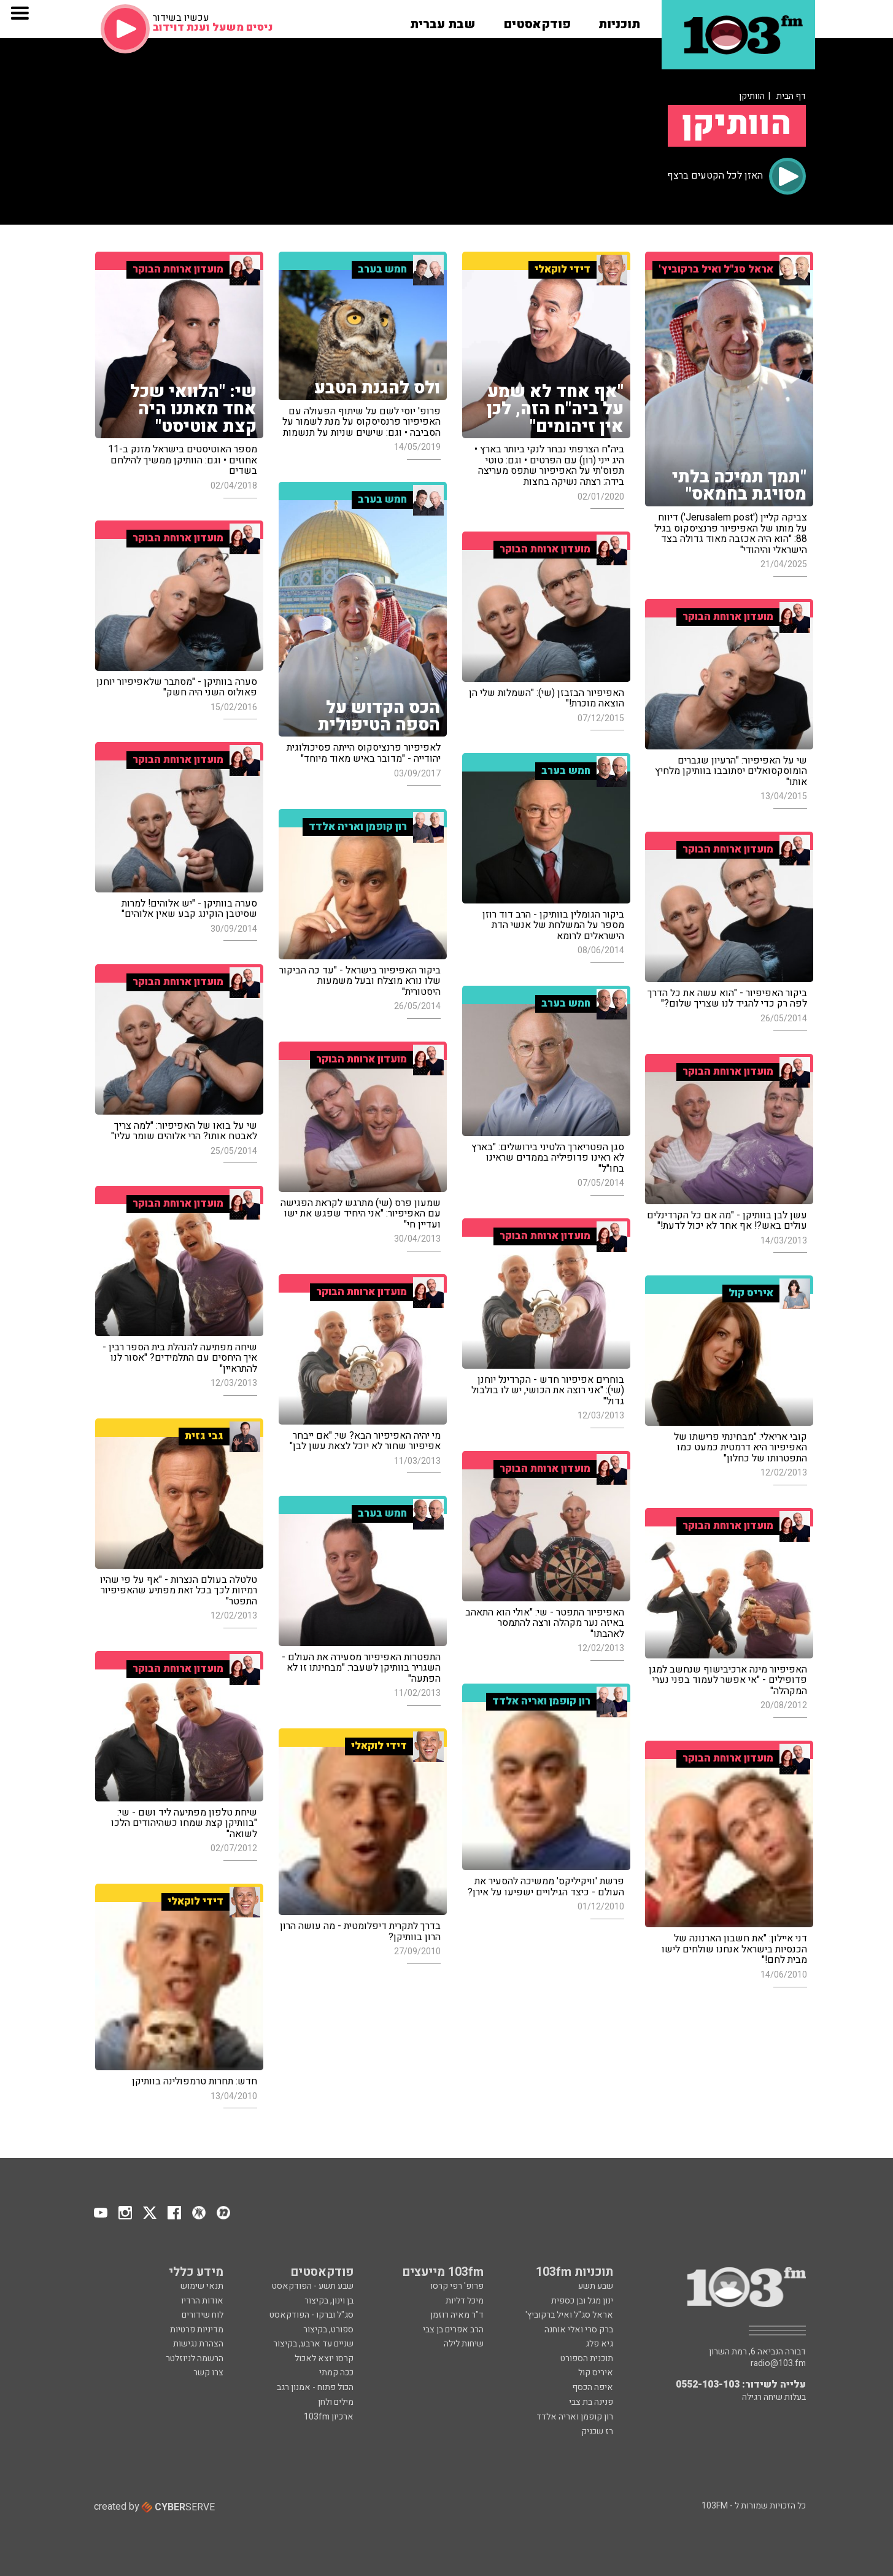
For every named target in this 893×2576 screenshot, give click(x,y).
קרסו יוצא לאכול (324, 2358)
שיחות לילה (464, 2343)
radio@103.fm (778, 2363)
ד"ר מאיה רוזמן (457, 2314)
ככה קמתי (336, 2372)
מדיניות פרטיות (196, 2329)
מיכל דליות (465, 2300)
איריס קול (595, 2372)
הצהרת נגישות (198, 2343)
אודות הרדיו (202, 2300)
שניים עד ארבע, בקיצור (313, 2343)
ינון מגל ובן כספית (582, 2300)
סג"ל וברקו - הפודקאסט (311, 2314)
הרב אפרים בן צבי (453, 2329)
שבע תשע (595, 2286)
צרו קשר (208, 2372)
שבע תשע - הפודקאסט (313, 2286)
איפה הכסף (592, 2387)
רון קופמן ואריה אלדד (574, 2416)
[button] (619, 20)
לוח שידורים (202, 2314)
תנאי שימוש (201, 2286)
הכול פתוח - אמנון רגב (315, 2387)
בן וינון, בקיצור (329, 2300)
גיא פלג (599, 2343)
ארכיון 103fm (329, 2416)
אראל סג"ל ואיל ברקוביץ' (569, 2314)
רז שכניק (597, 2431)
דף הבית (791, 96)
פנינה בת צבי (591, 2402)
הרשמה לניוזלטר (194, 2358)
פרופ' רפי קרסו (457, 2286)
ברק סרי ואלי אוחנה (578, 2329)
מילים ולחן (336, 2402)
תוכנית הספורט (586, 2358)
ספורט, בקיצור (328, 2329)
